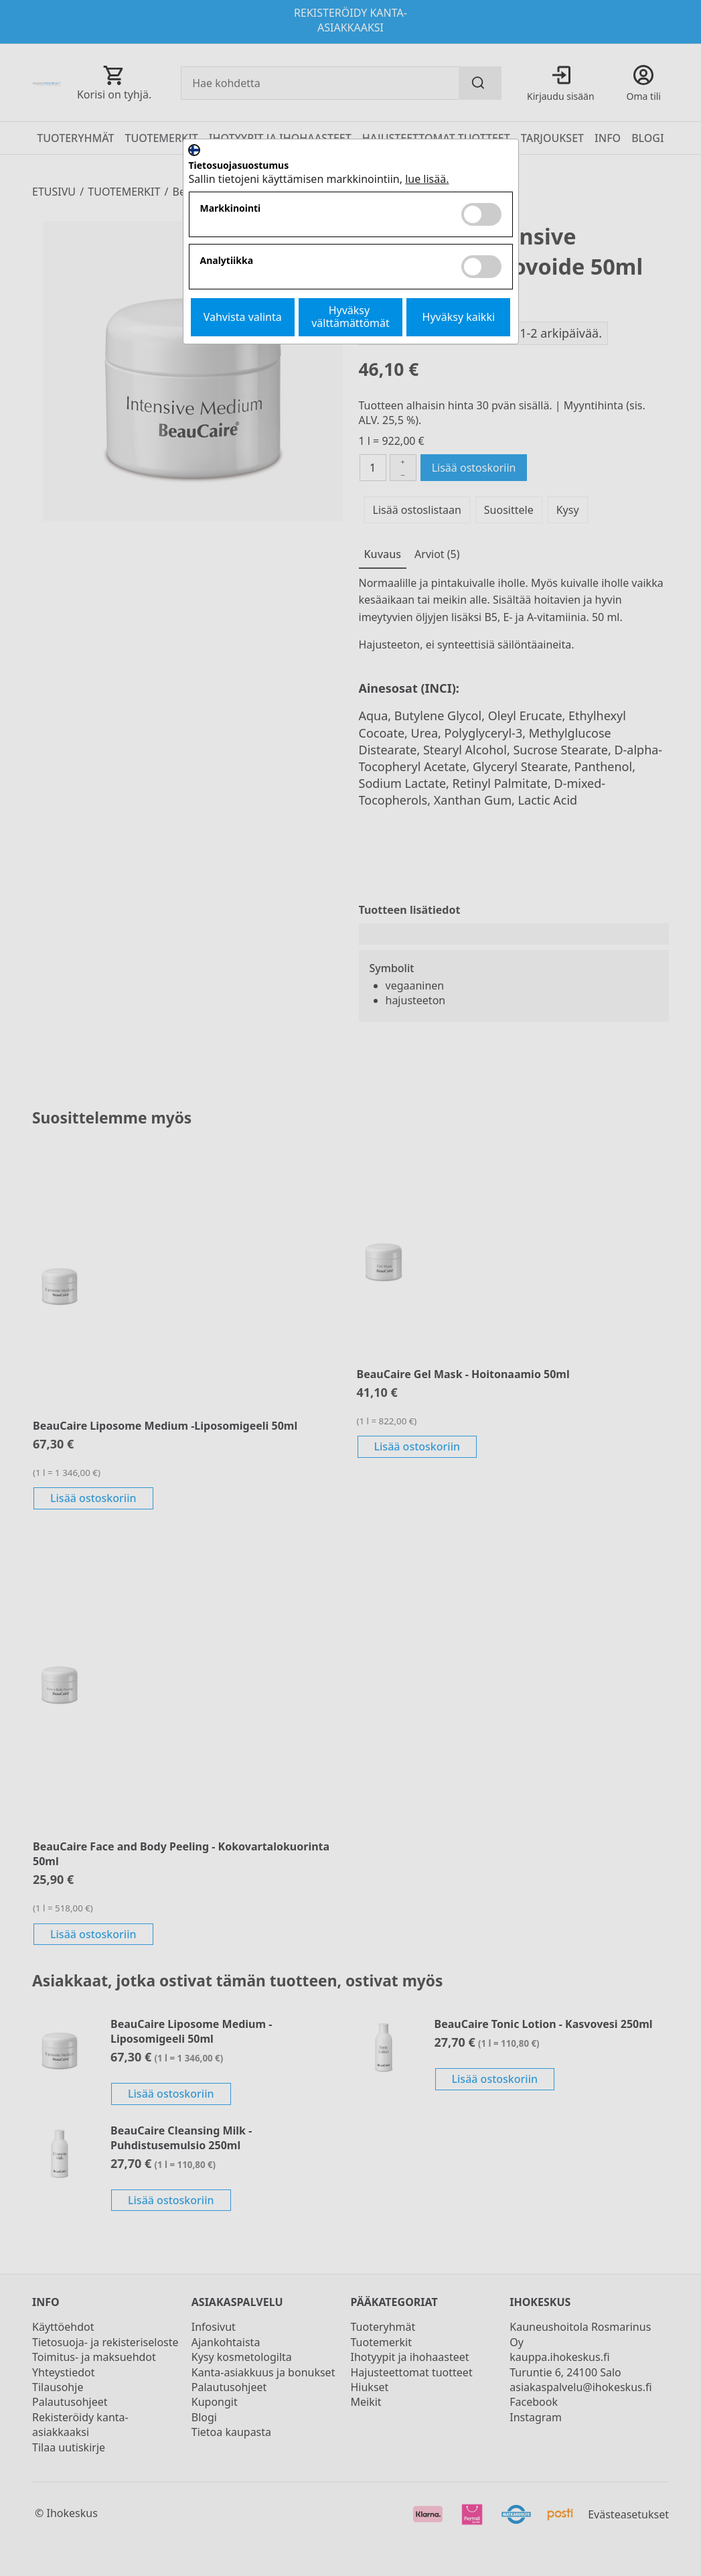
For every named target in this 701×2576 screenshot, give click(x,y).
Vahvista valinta (243, 317)
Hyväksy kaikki (458, 317)
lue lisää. (427, 179)
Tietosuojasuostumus (239, 166)
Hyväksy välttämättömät (350, 316)
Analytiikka (227, 261)
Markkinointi (230, 208)
